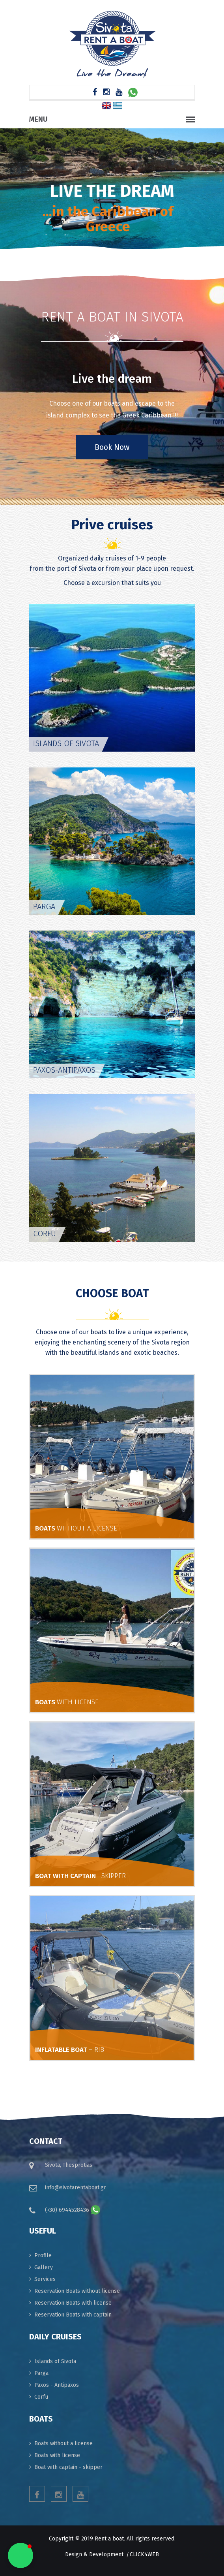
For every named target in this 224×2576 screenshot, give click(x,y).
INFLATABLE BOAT (69, 2050)
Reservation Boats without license (77, 2291)
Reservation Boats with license (73, 2303)
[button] (20, 2555)
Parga (41, 2373)
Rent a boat (109, 2538)
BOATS (76, 1528)
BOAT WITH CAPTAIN (80, 1876)
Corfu (41, 2397)
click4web (144, 2554)
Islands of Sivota (55, 2361)
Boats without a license (63, 2443)
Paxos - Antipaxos (56, 2385)
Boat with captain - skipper (68, 2467)
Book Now (112, 447)
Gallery (43, 2267)
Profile (43, 2255)
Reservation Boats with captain (73, 2314)
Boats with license (57, 2455)
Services (45, 2279)
